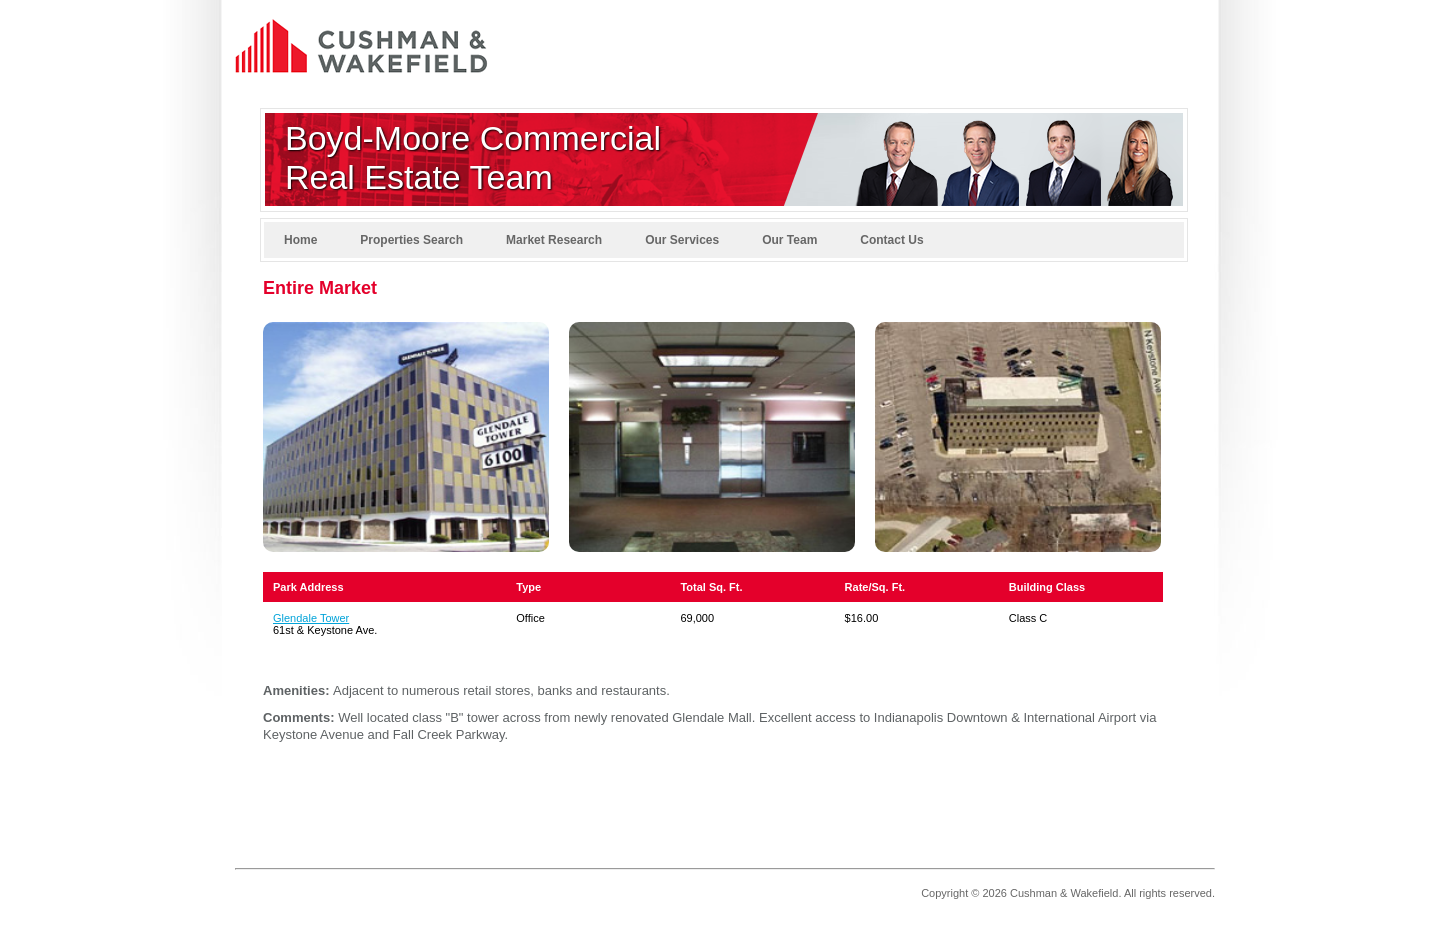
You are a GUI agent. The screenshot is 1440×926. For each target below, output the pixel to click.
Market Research (554, 240)
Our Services (682, 240)
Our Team (789, 240)
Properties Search (411, 240)
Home (300, 240)
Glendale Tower (311, 618)
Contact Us (891, 240)
